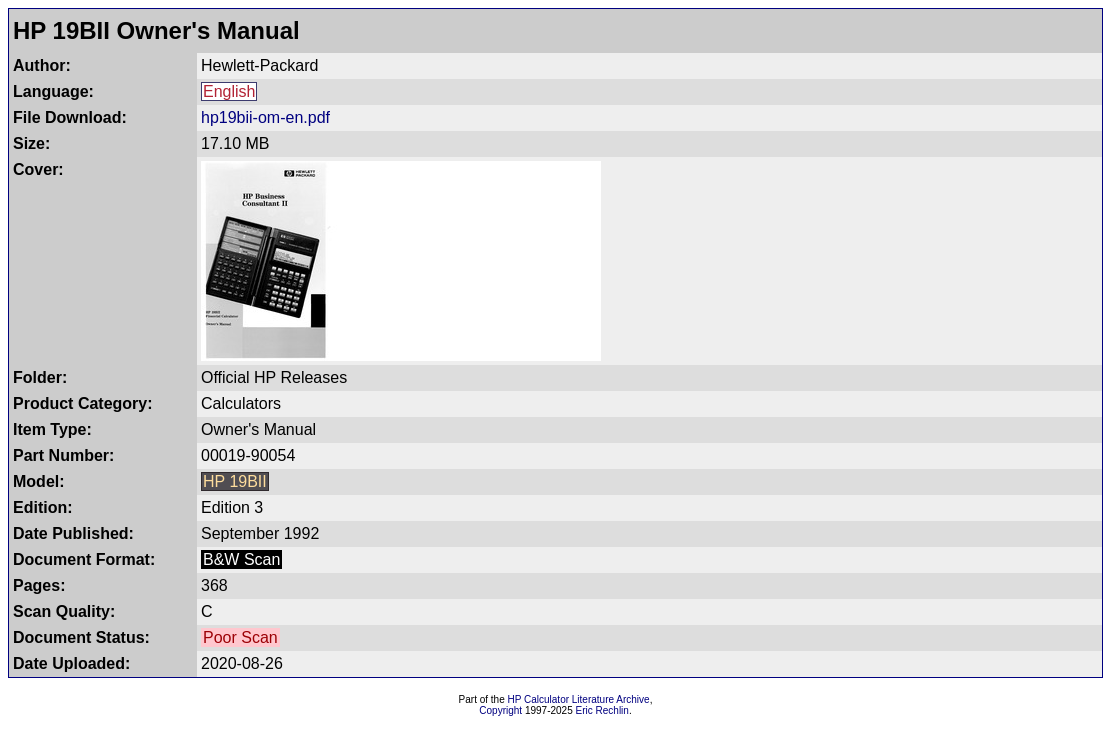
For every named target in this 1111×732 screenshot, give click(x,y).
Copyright (500, 710)
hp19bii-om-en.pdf (265, 117)
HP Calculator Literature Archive (579, 699)
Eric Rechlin (602, 710)
